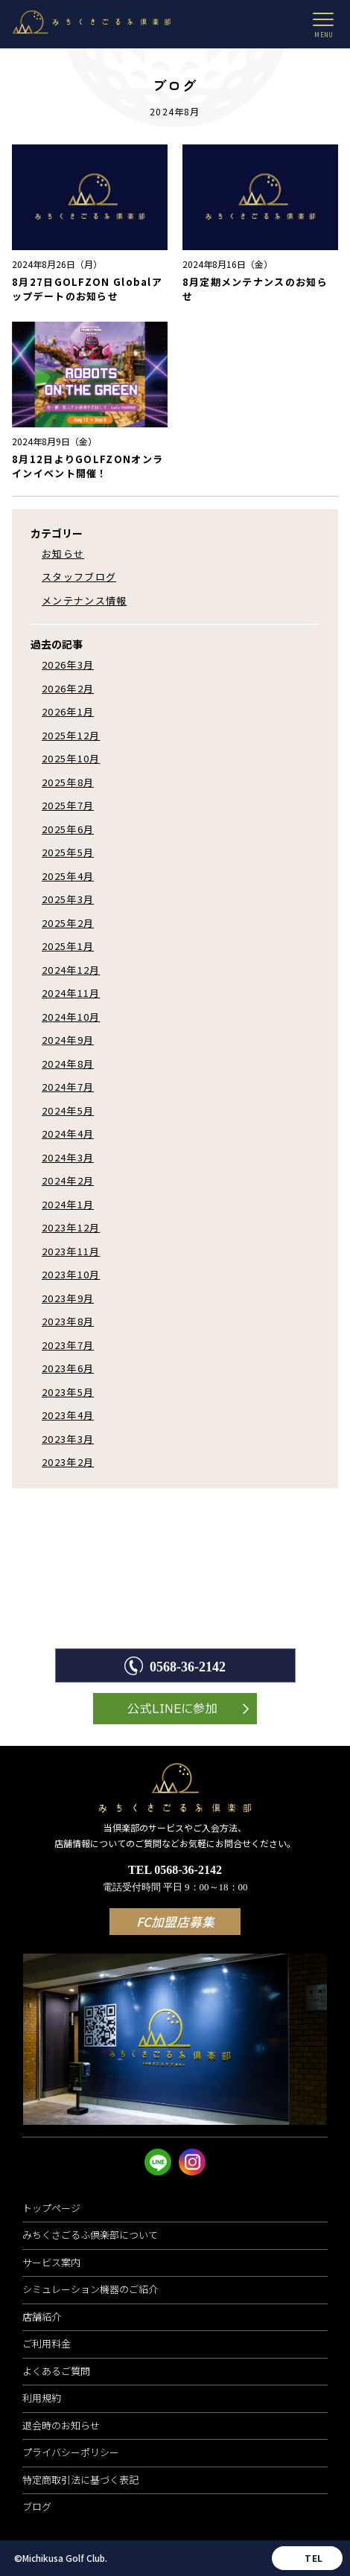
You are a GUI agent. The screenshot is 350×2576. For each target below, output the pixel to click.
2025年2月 (68, 923)
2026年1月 (68, 711)
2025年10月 (71, 758)
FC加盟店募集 (175, 1922)
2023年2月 (68, 1462)
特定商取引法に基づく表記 (80, 2480)
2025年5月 (68, 852)
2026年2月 (68, 688)
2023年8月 (68, 1321)
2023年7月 (68, 1345)
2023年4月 (68, 1415)
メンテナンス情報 (84, 600)
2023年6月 (68, 1368)
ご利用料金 (46, 2343)
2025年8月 (68, 782)
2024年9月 (68, 1040)
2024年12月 (71, 970)
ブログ (36, 2506)
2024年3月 (68, 1157)
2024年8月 (68, 1063)
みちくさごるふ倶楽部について (90, 2235)
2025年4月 (68, 876)
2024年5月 (68, 1110)
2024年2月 (68, 1180)
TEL (314, 2558)
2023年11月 (71, 1251)
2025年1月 (68, 946)
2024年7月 (68, 1087)
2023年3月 (68, 1439)
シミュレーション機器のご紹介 (90, 2289)
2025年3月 (68, 899)
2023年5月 (68, 1392)
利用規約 (41, 2398)
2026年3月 (68, 664)
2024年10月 (71, 1017)
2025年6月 (68, 829)
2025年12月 (71, 735)
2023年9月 (68, 1298)
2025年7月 (68, 805)
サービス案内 (51, 2262)
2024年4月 (68, 1133)
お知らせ (63, 553)
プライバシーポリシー (70, 2452)
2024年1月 (68, 1204)
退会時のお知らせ (61, 2425)
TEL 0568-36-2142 (175, 1879)
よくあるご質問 (56, 2371)
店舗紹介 (41, 2316)
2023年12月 (71, 1227)
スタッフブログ (79, 577)
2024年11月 (71, 993)
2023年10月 (71, 1274)
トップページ (51, 2208)
